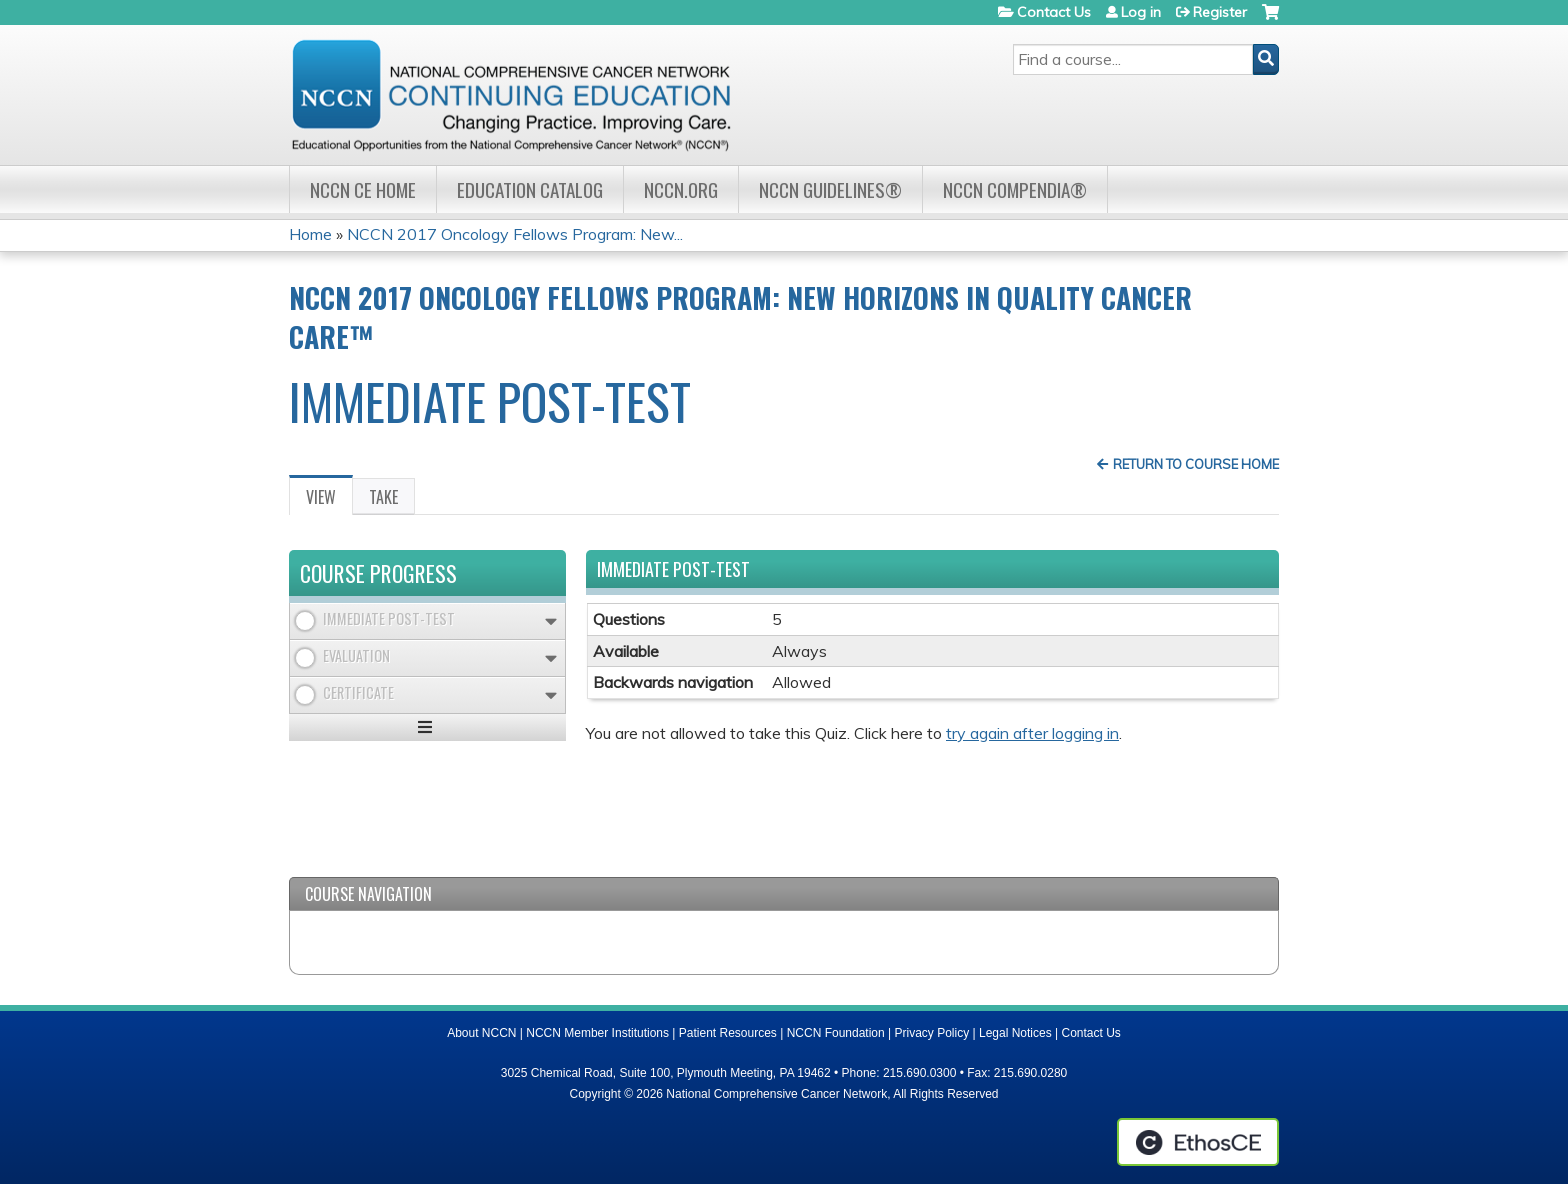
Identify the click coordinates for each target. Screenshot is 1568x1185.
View (329, 500)
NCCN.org (681, 189)
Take (383, 497)
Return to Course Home (1196, 464)
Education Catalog (530, 189)
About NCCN (481, 1033)
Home (310, 234)
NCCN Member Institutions (597, 1033)
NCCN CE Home (363, 189)
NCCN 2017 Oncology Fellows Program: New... (515, 234)
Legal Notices (1015, 1033)
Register (1220, 12)
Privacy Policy (932, 1033)
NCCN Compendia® (1015, 189)
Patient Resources (728, 1033)
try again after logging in (1032, 733)
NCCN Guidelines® (830, 189)
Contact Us (1054, 12)
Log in (1141, 12)
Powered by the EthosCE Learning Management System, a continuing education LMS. (1198, 1142)
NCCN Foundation (836, 1033)
